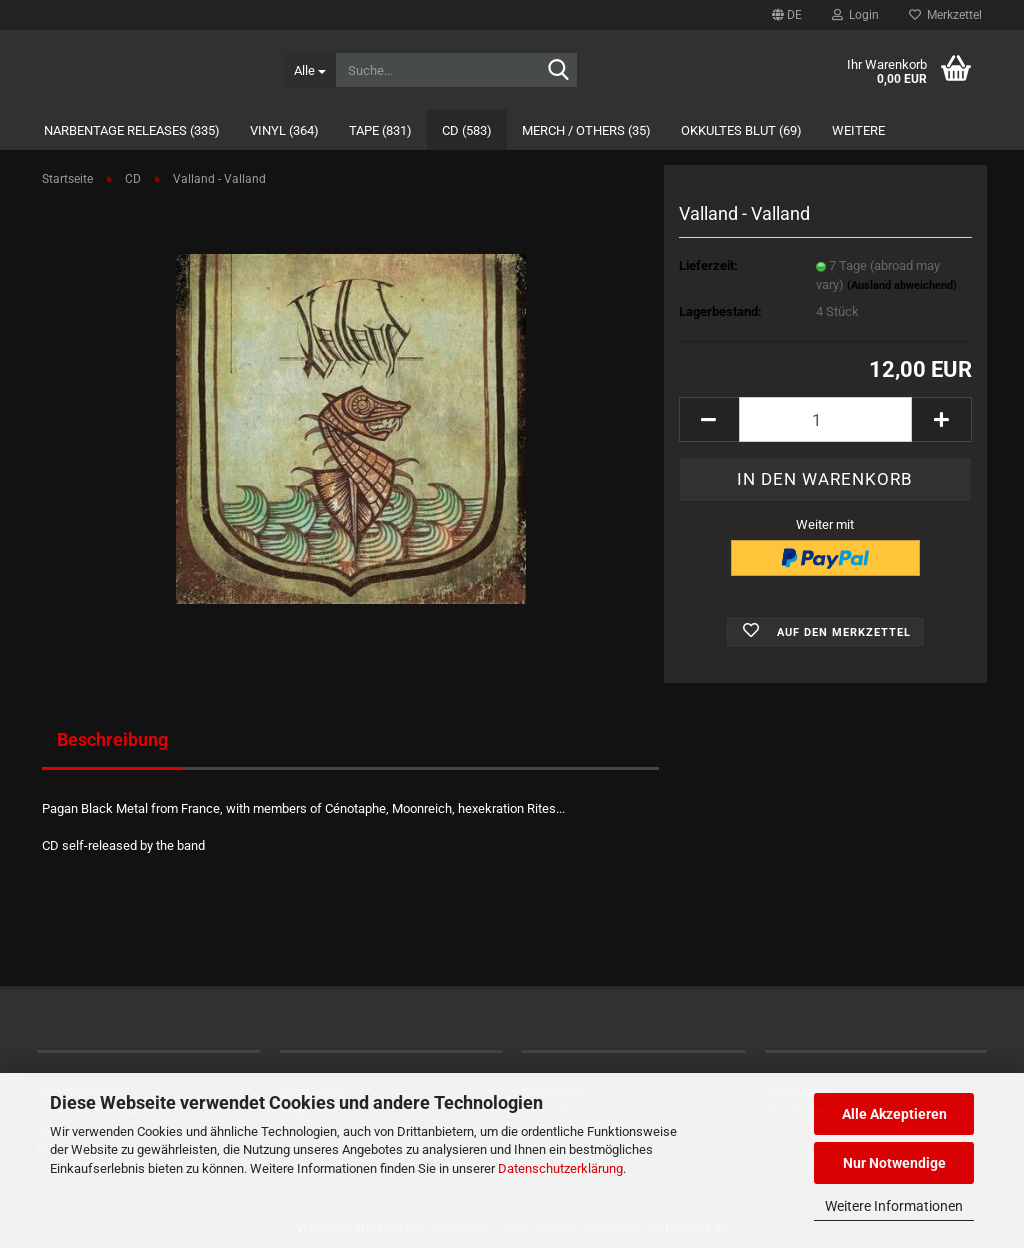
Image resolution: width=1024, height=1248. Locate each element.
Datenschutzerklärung (560, 1168)
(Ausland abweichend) (902, 285)
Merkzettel (945, 15)
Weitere (858, 130)
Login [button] (855, 15)
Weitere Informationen (894, 1206)
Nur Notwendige (894, 1163)
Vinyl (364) (284, 130)
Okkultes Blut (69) (741, 130)
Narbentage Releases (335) (132, 130)
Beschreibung (112, 739)
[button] (787, 15)
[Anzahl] (825, 419)
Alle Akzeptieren (894, 1114)
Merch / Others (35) (586, 130)
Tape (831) (380, 130)
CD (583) (467, 130)
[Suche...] (310, 70)
